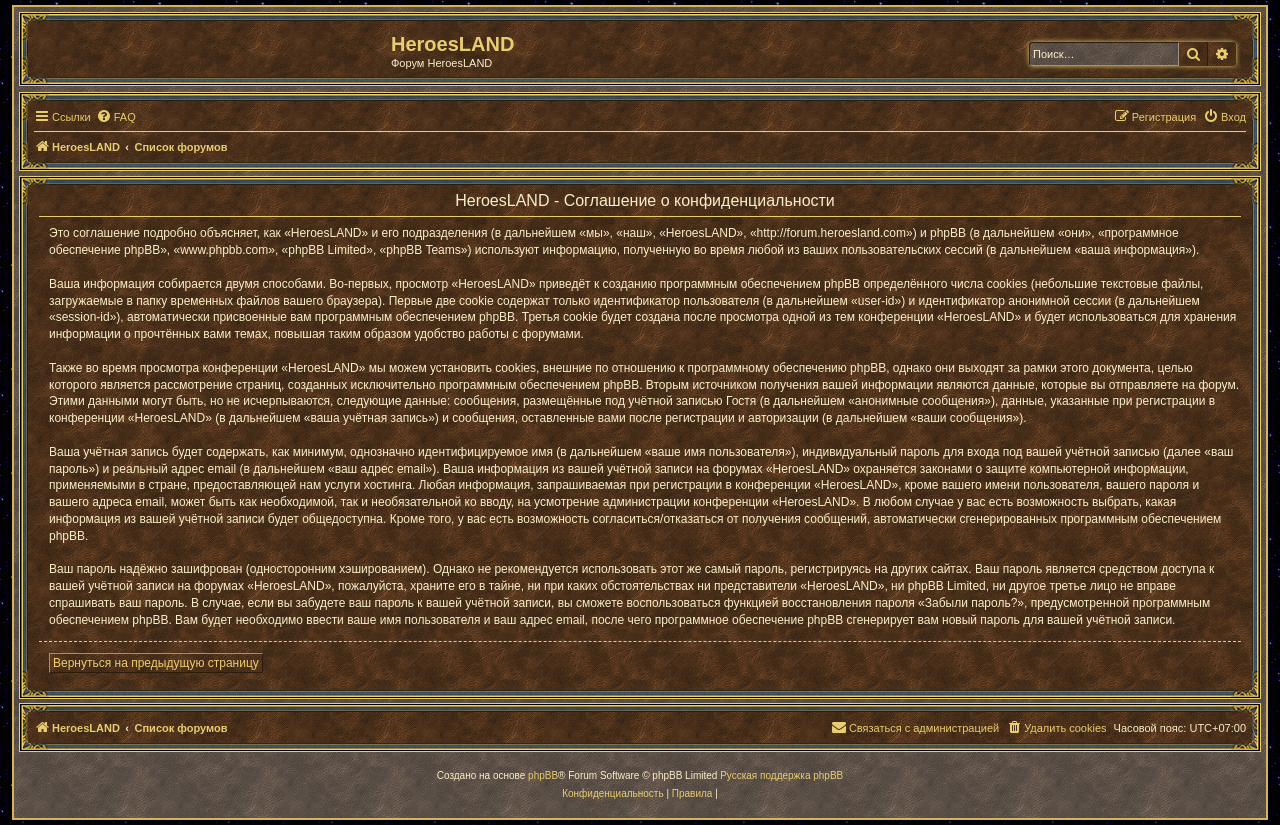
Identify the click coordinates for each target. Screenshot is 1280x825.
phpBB (543, 775)
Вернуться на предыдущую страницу (156, 663)
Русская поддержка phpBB (781, 775)
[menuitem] (116, 117)
